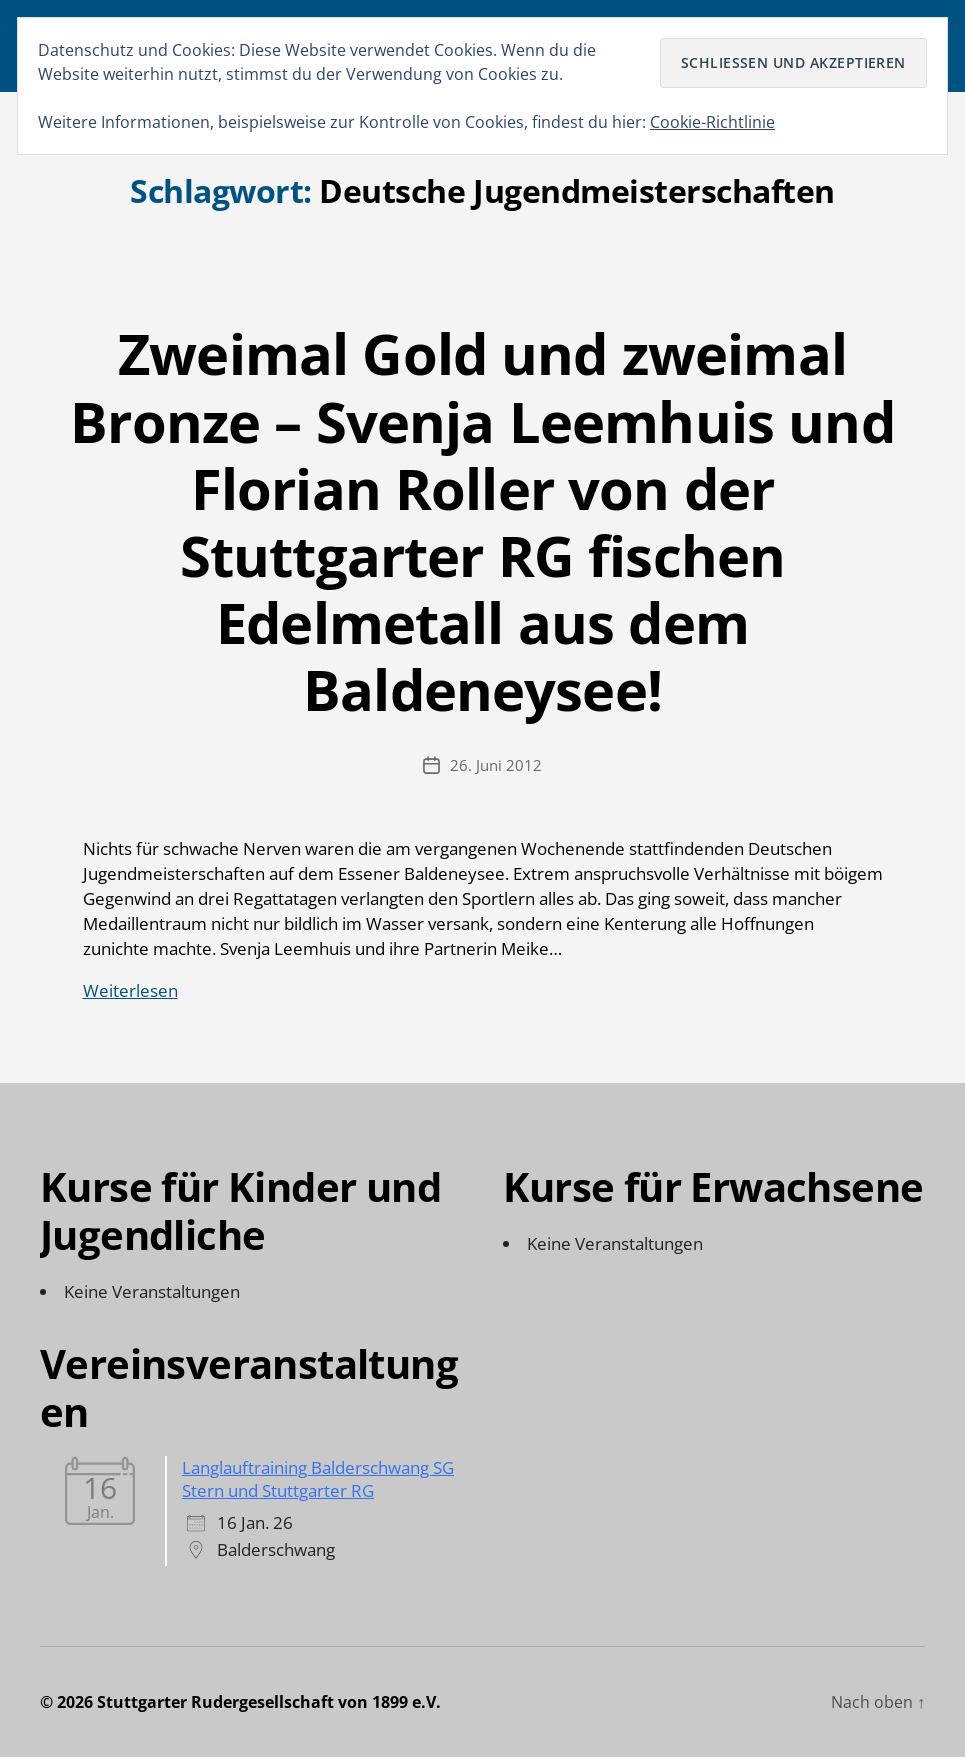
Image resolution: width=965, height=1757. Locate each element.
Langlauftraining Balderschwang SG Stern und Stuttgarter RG (318, 1479)
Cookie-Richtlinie (712, 122)
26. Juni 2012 (496, 765)
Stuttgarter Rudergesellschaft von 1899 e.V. (269, 1702)
